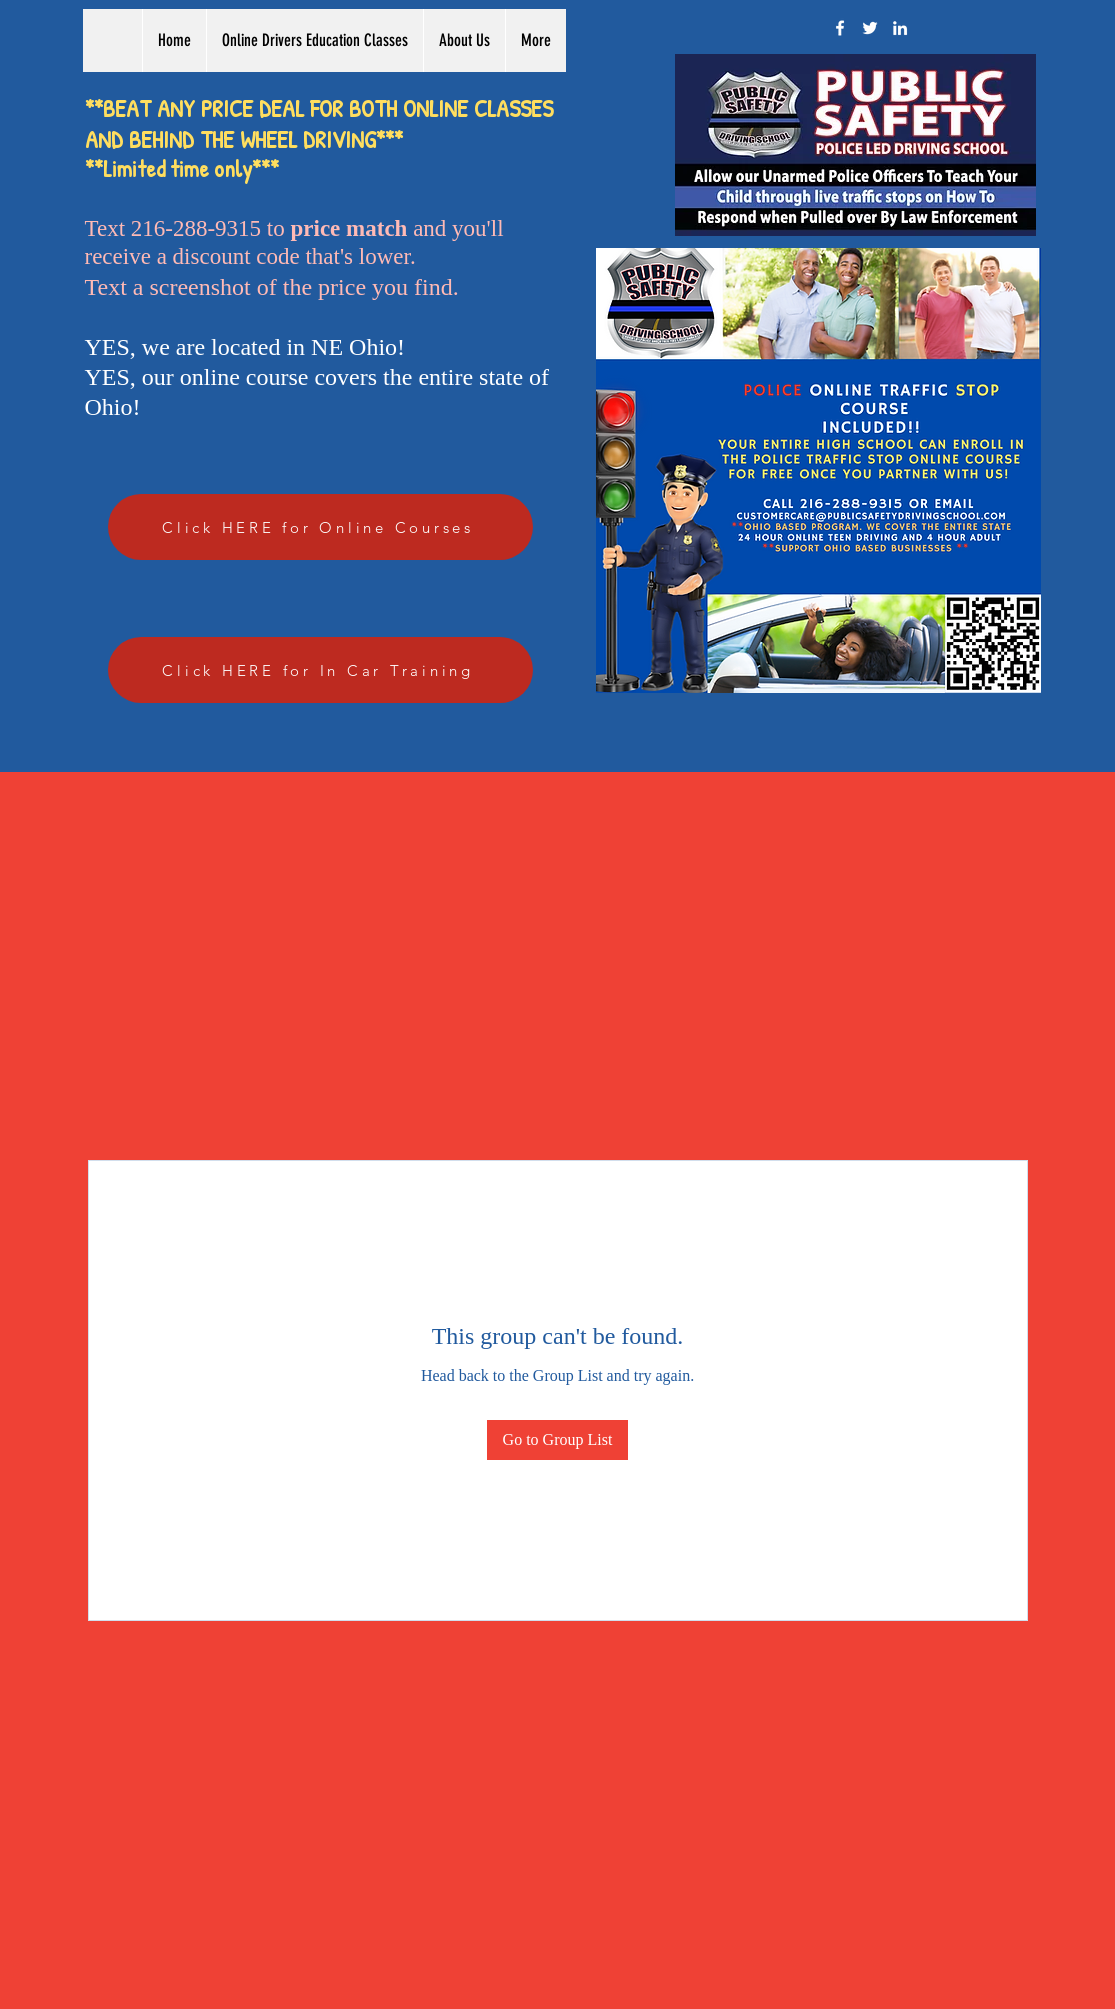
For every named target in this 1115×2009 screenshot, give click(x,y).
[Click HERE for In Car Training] (320, 670)
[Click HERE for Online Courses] (320, 527)
